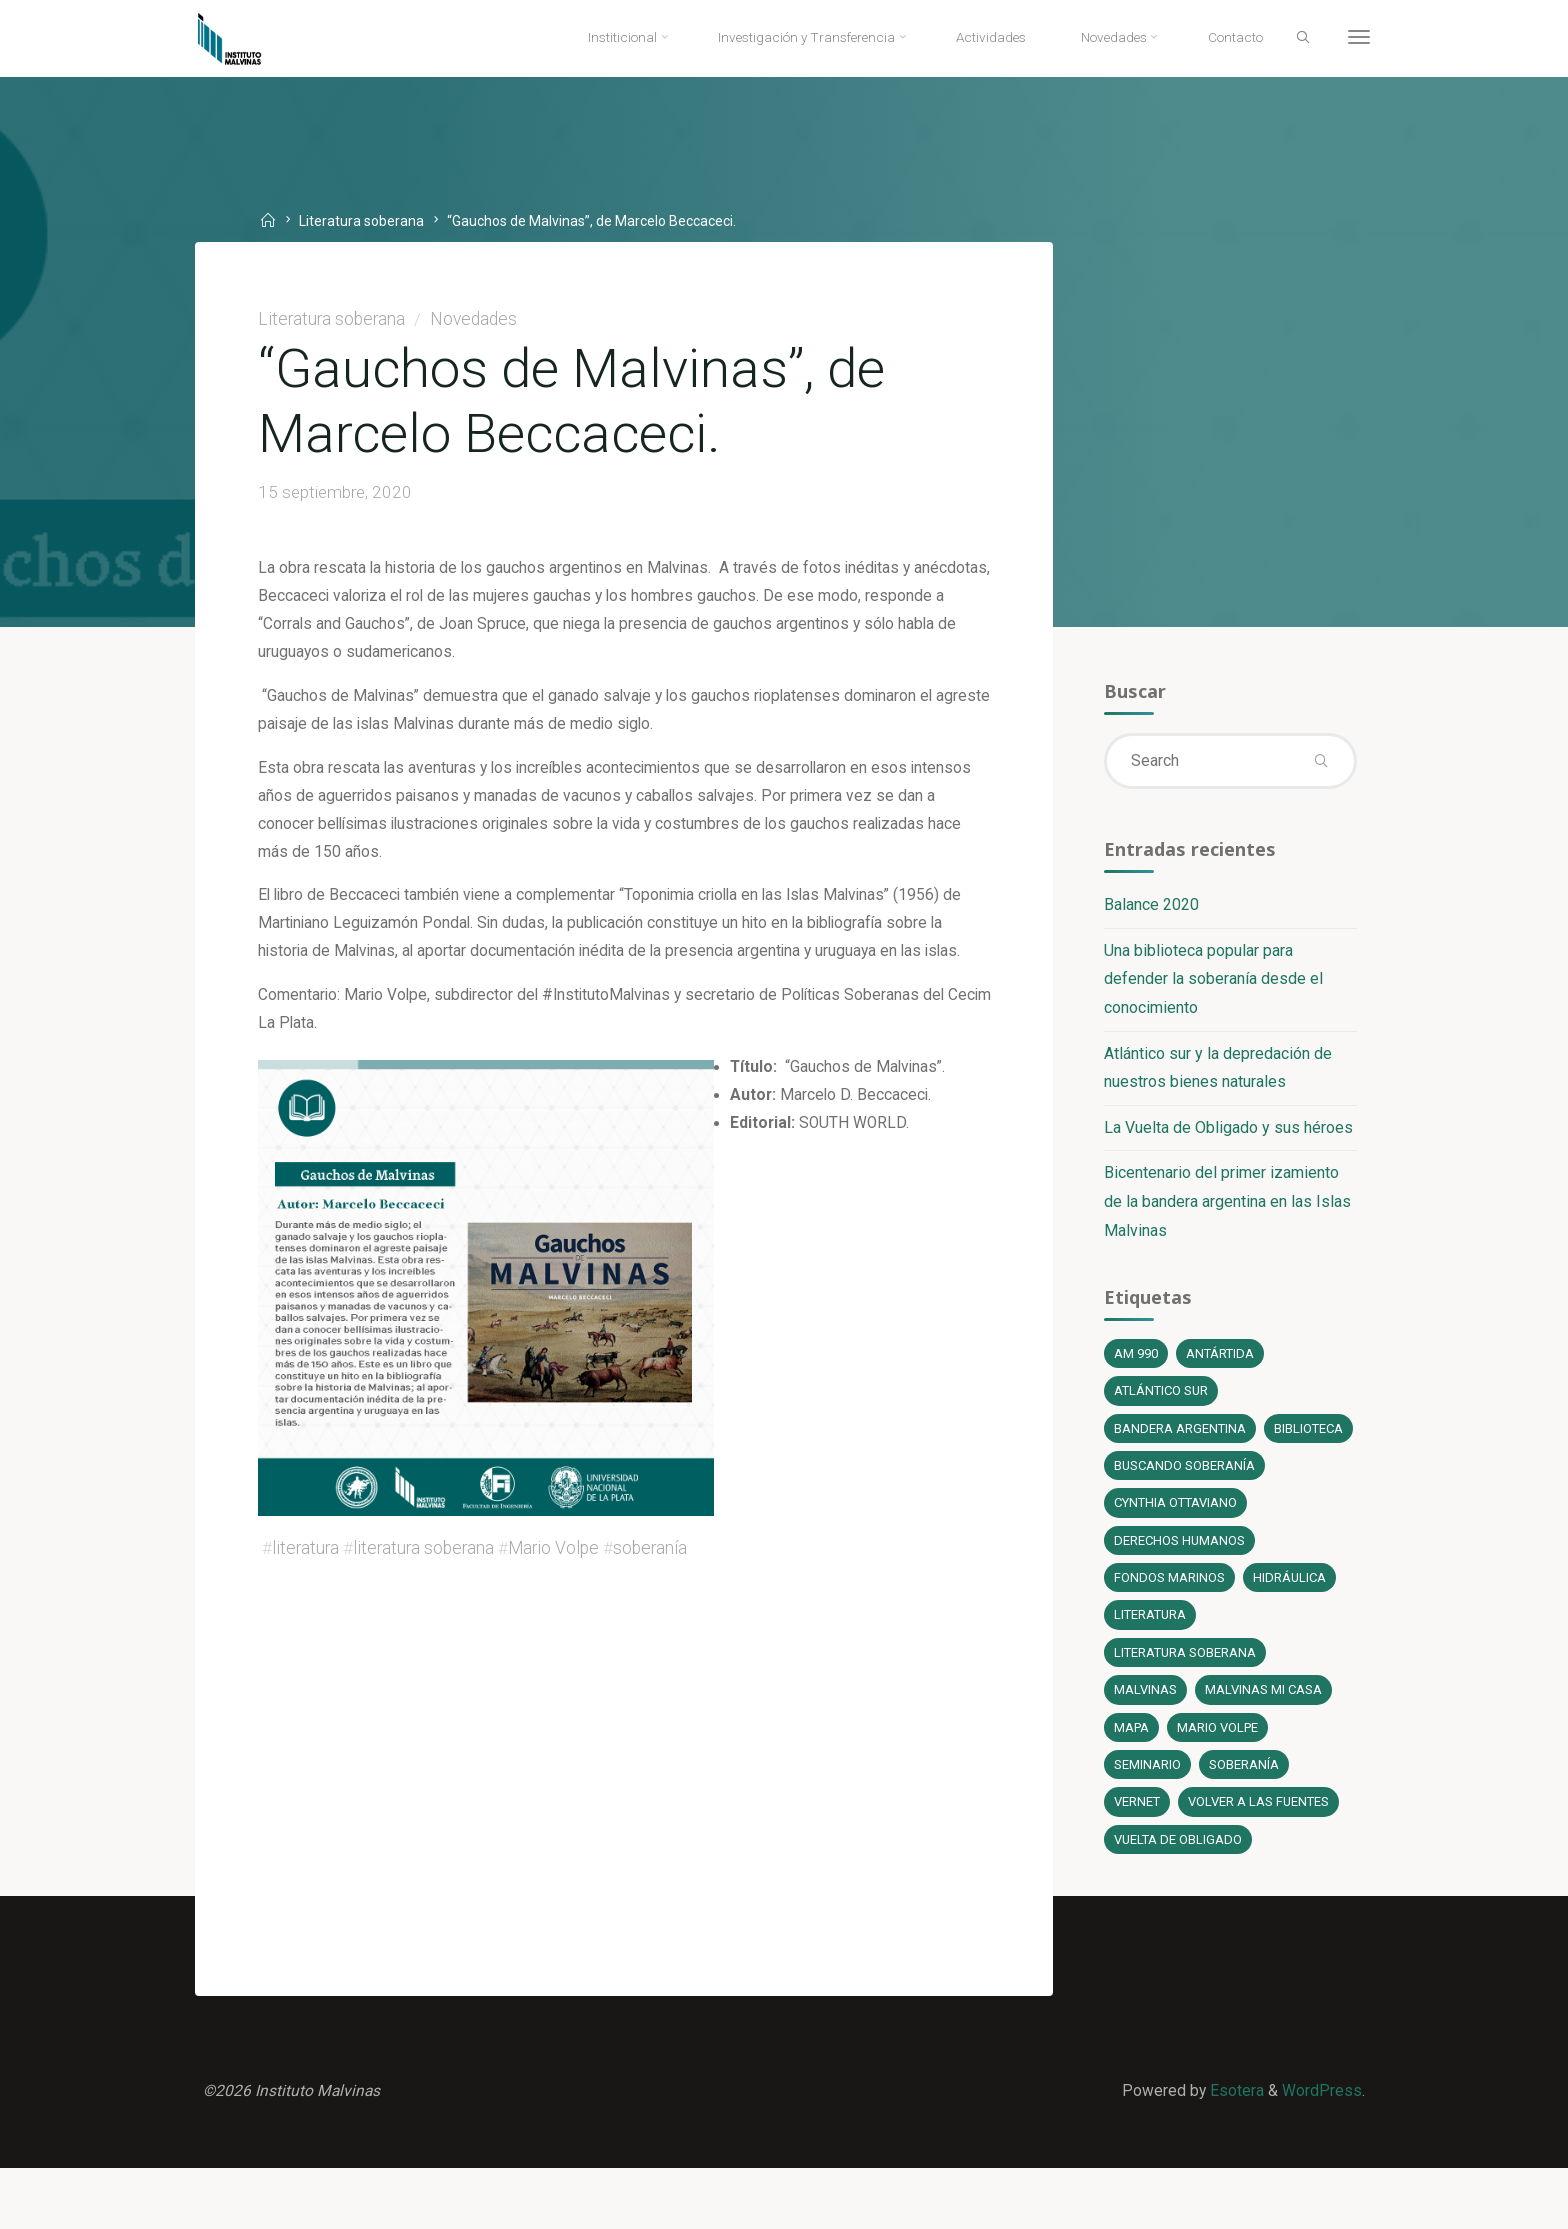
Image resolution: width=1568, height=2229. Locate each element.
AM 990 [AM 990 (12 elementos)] (1135, 1363)
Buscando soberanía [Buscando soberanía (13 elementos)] (1184, 1515)
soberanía (652, 1570)
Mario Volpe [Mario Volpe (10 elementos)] (1219, 1781)
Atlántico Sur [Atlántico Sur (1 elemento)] (1162, 1401)
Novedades (476, 321)
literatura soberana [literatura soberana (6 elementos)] (1185, 1705)
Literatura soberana (367, 220)
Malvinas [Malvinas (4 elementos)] (1144, 1743)
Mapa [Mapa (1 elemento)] (1131, 1781)
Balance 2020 (1150, 910)
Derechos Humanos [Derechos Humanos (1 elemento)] (1179, 1591)
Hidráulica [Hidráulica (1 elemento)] (1289, 1629)
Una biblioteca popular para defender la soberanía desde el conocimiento (1212, 985)
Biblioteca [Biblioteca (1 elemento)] (1148, 1477)
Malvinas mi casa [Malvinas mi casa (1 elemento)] (1263, 1743)
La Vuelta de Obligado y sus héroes (1227, 1134)
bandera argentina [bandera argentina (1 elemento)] (1179, 1439)
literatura (307, 1570)
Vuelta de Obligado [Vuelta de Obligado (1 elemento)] (1178, 1895)
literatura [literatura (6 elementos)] (1150, 1667)
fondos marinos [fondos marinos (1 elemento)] (1168, 1629)
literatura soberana (425, 1570)
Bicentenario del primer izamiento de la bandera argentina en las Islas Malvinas (1226, 1209)
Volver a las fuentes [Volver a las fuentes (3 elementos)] (1259, 1857)
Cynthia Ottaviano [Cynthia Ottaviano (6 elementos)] (1177, 1553)
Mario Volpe (555, 1570)
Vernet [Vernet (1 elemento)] (1136, 1857)
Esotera (1234, 2149)
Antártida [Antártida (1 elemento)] (1220, 1363)
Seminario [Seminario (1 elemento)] (1146, 1819)
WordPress (1321, 2149)
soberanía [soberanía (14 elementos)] (1243, 1819)
